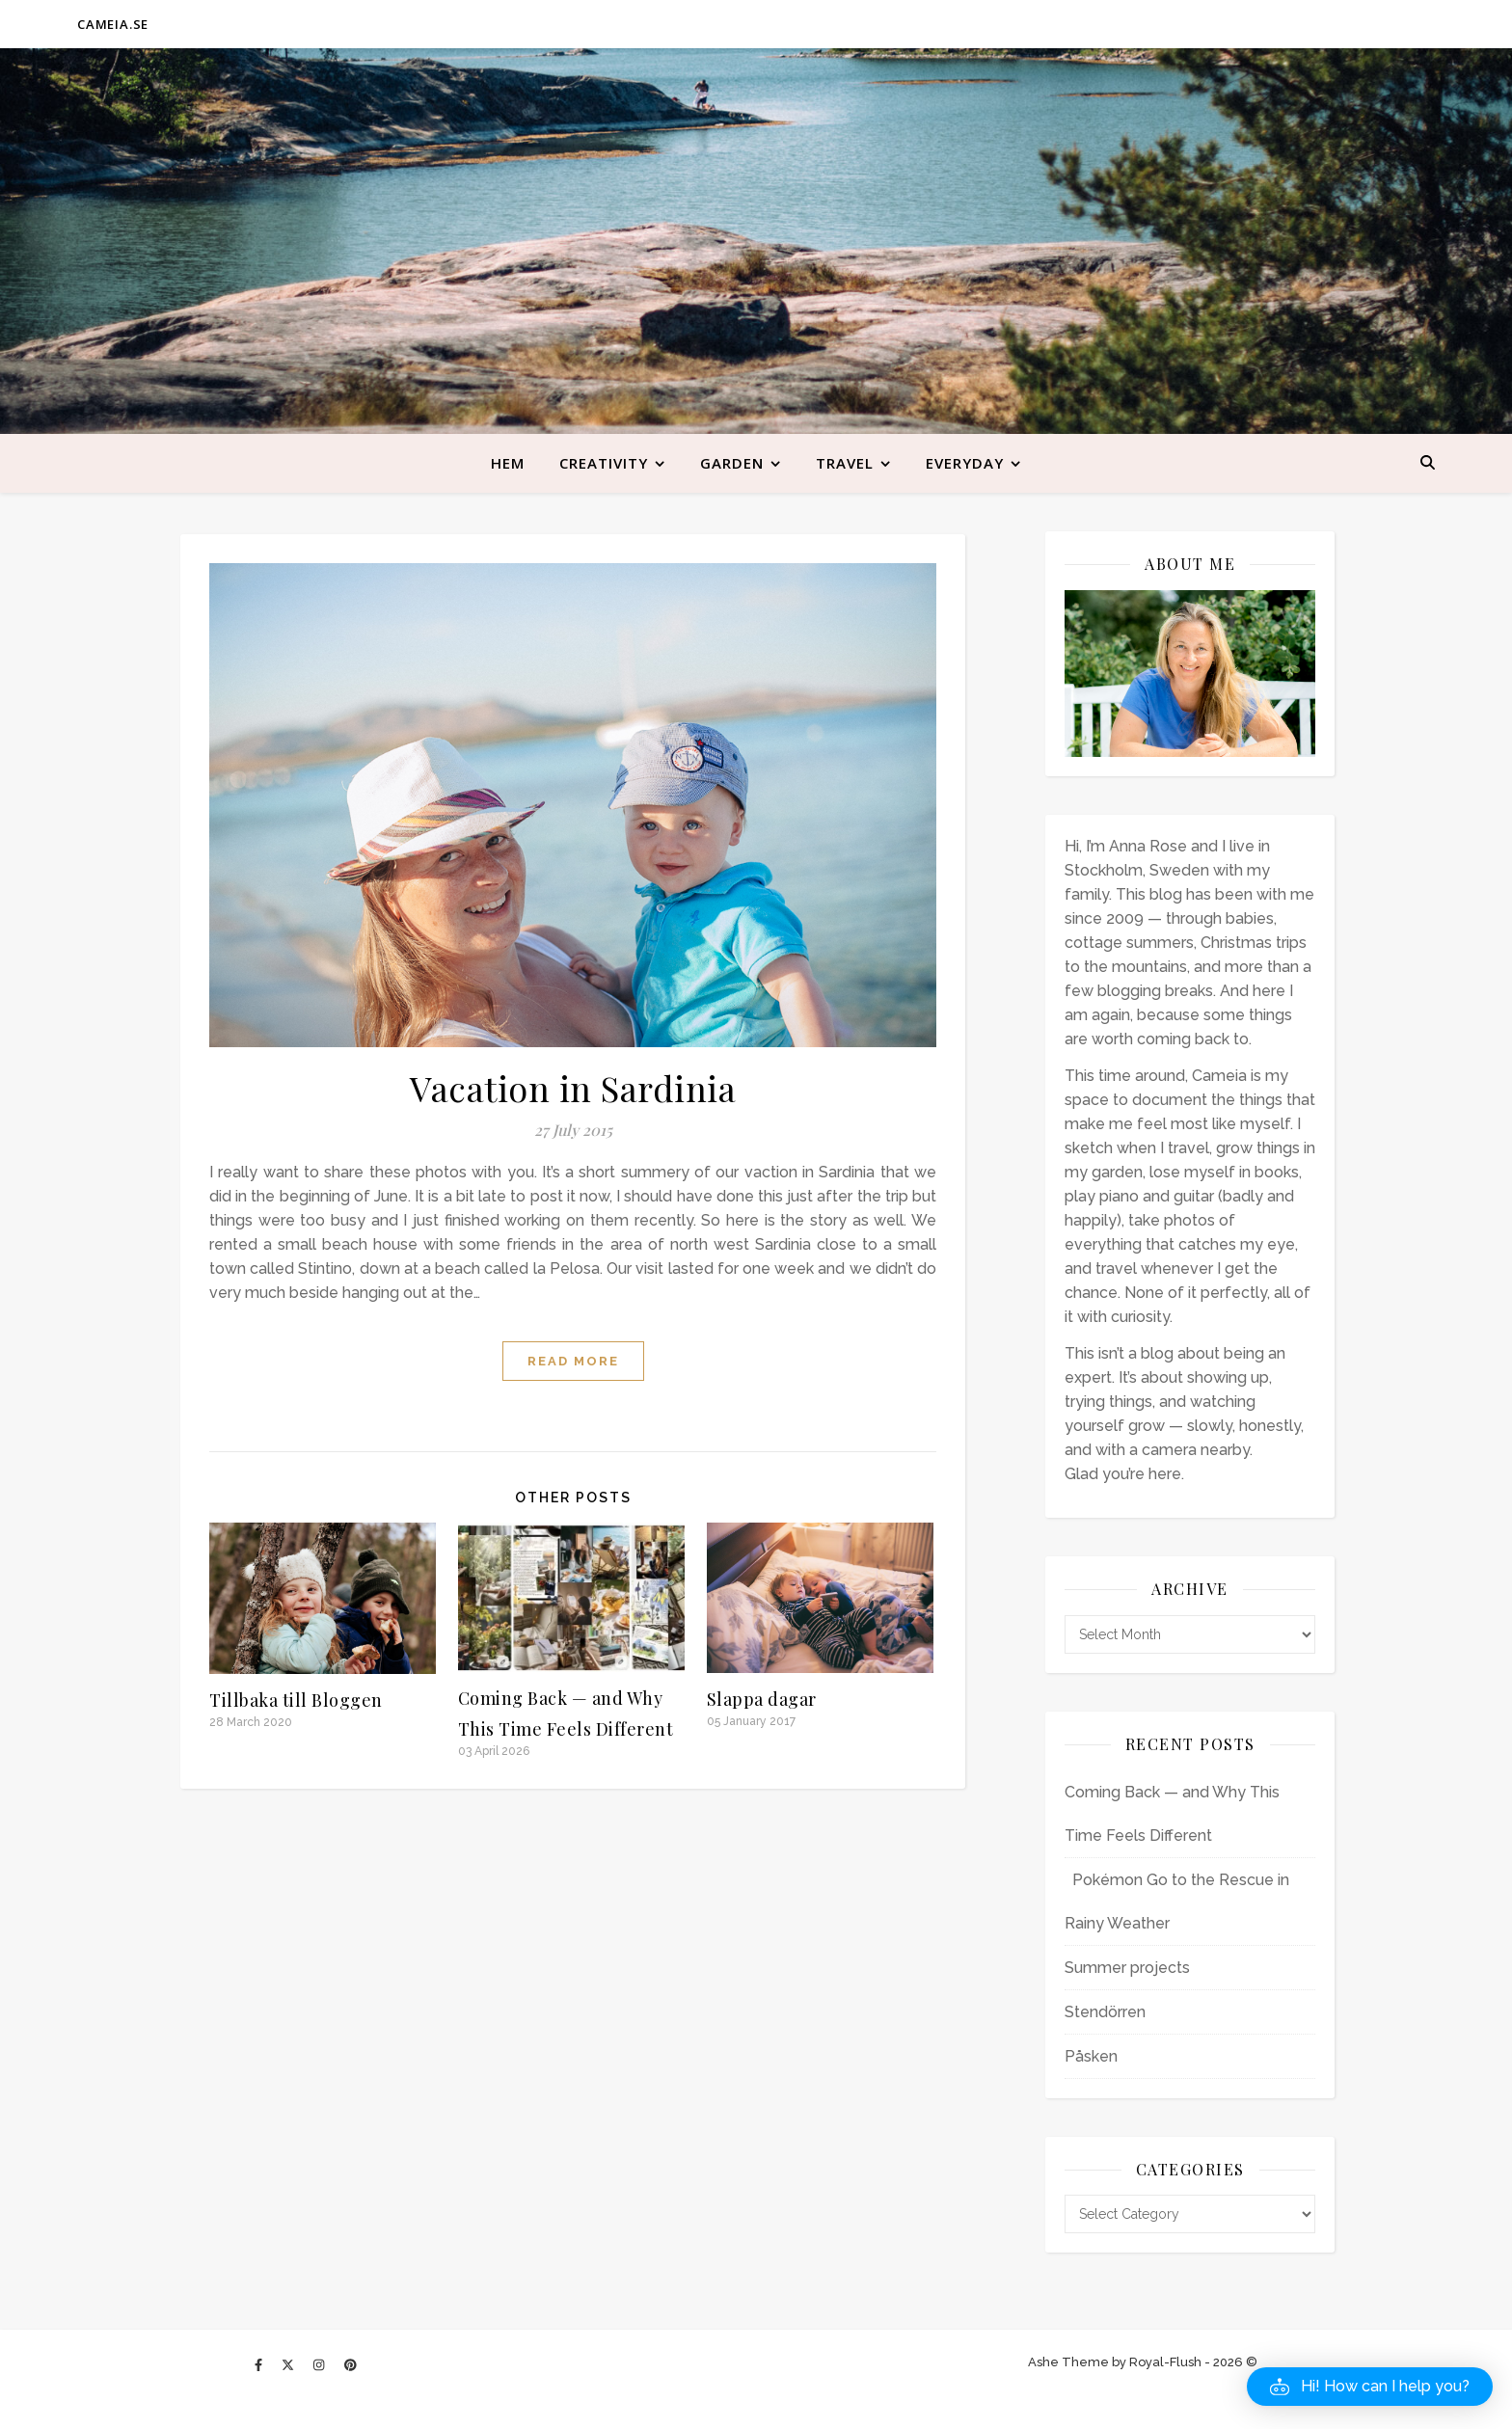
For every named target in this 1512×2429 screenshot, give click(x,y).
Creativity (603, 462)
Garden (732, 462)
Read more (573, 1361)
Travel (845, 462)
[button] (1370, 2386)
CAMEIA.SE (112, 24)
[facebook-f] (260, 2365)
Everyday (965, 462)
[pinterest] (350, 2365)
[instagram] (320, 2365)
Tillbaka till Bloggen (296, 1700)
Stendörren (1105, 2012)
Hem (508, 462)
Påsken (1091, 2056)
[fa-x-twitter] (289, 2365)
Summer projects (1127, 1967)
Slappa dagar (762, 1699)
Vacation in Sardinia (573, 1088)
